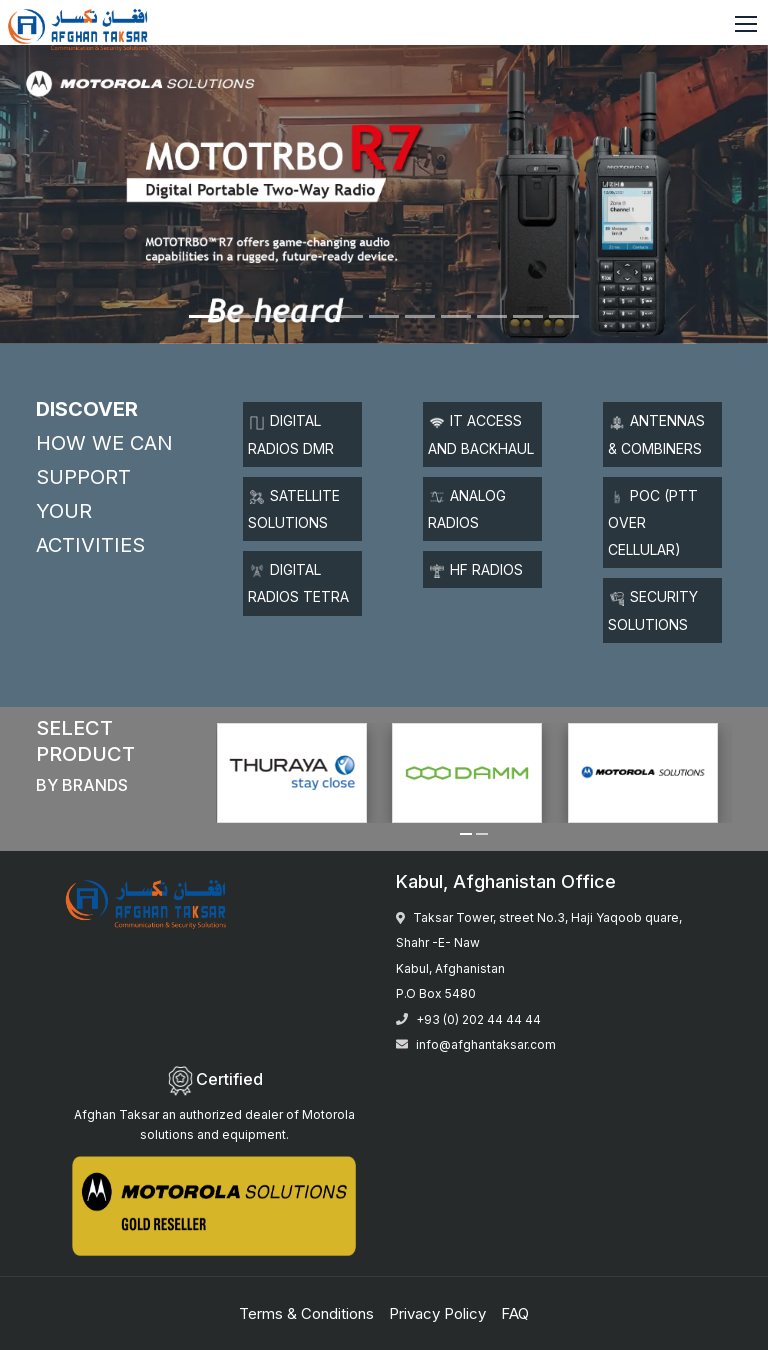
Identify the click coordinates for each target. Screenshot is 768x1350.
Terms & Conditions (306, 1313)
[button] (466, 834)
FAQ (515, 1313)
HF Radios (476, 569)
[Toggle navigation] (748, 25)
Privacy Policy (437, 1313)
